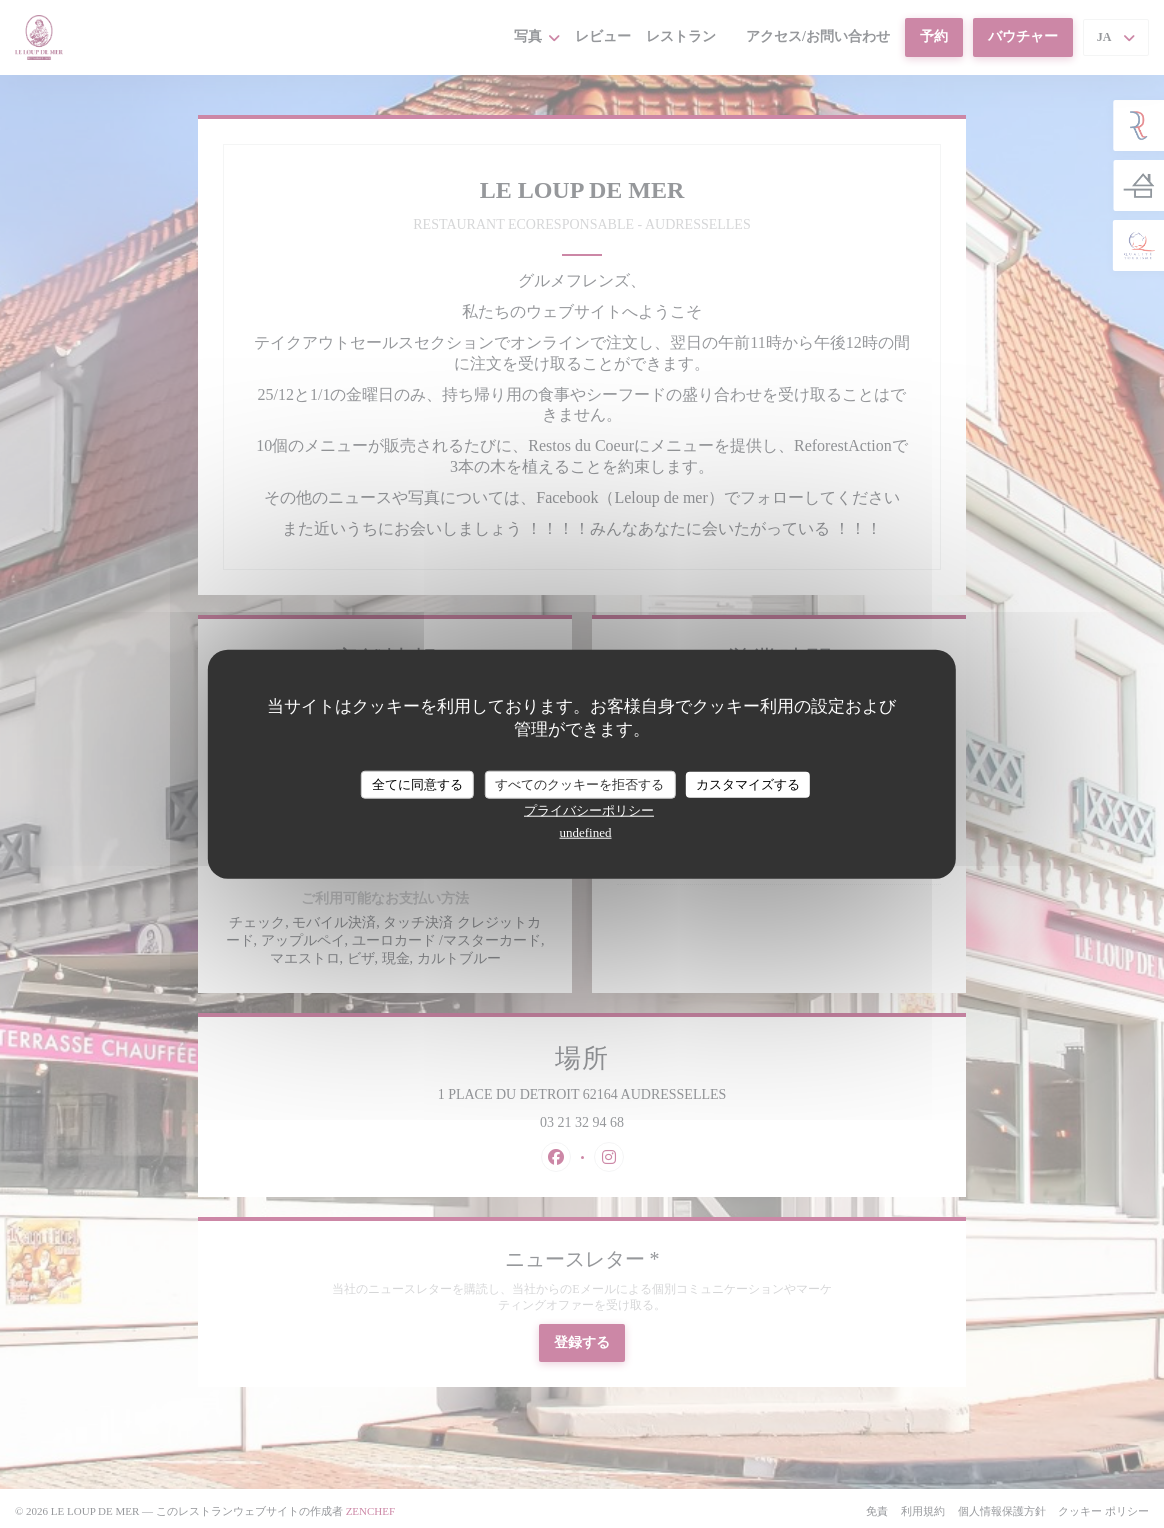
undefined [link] (586, 831)
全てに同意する (417, 784)
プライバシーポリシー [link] (589, 809)
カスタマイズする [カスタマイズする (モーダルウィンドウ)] (748, 784)
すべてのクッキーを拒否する (579, 784)
